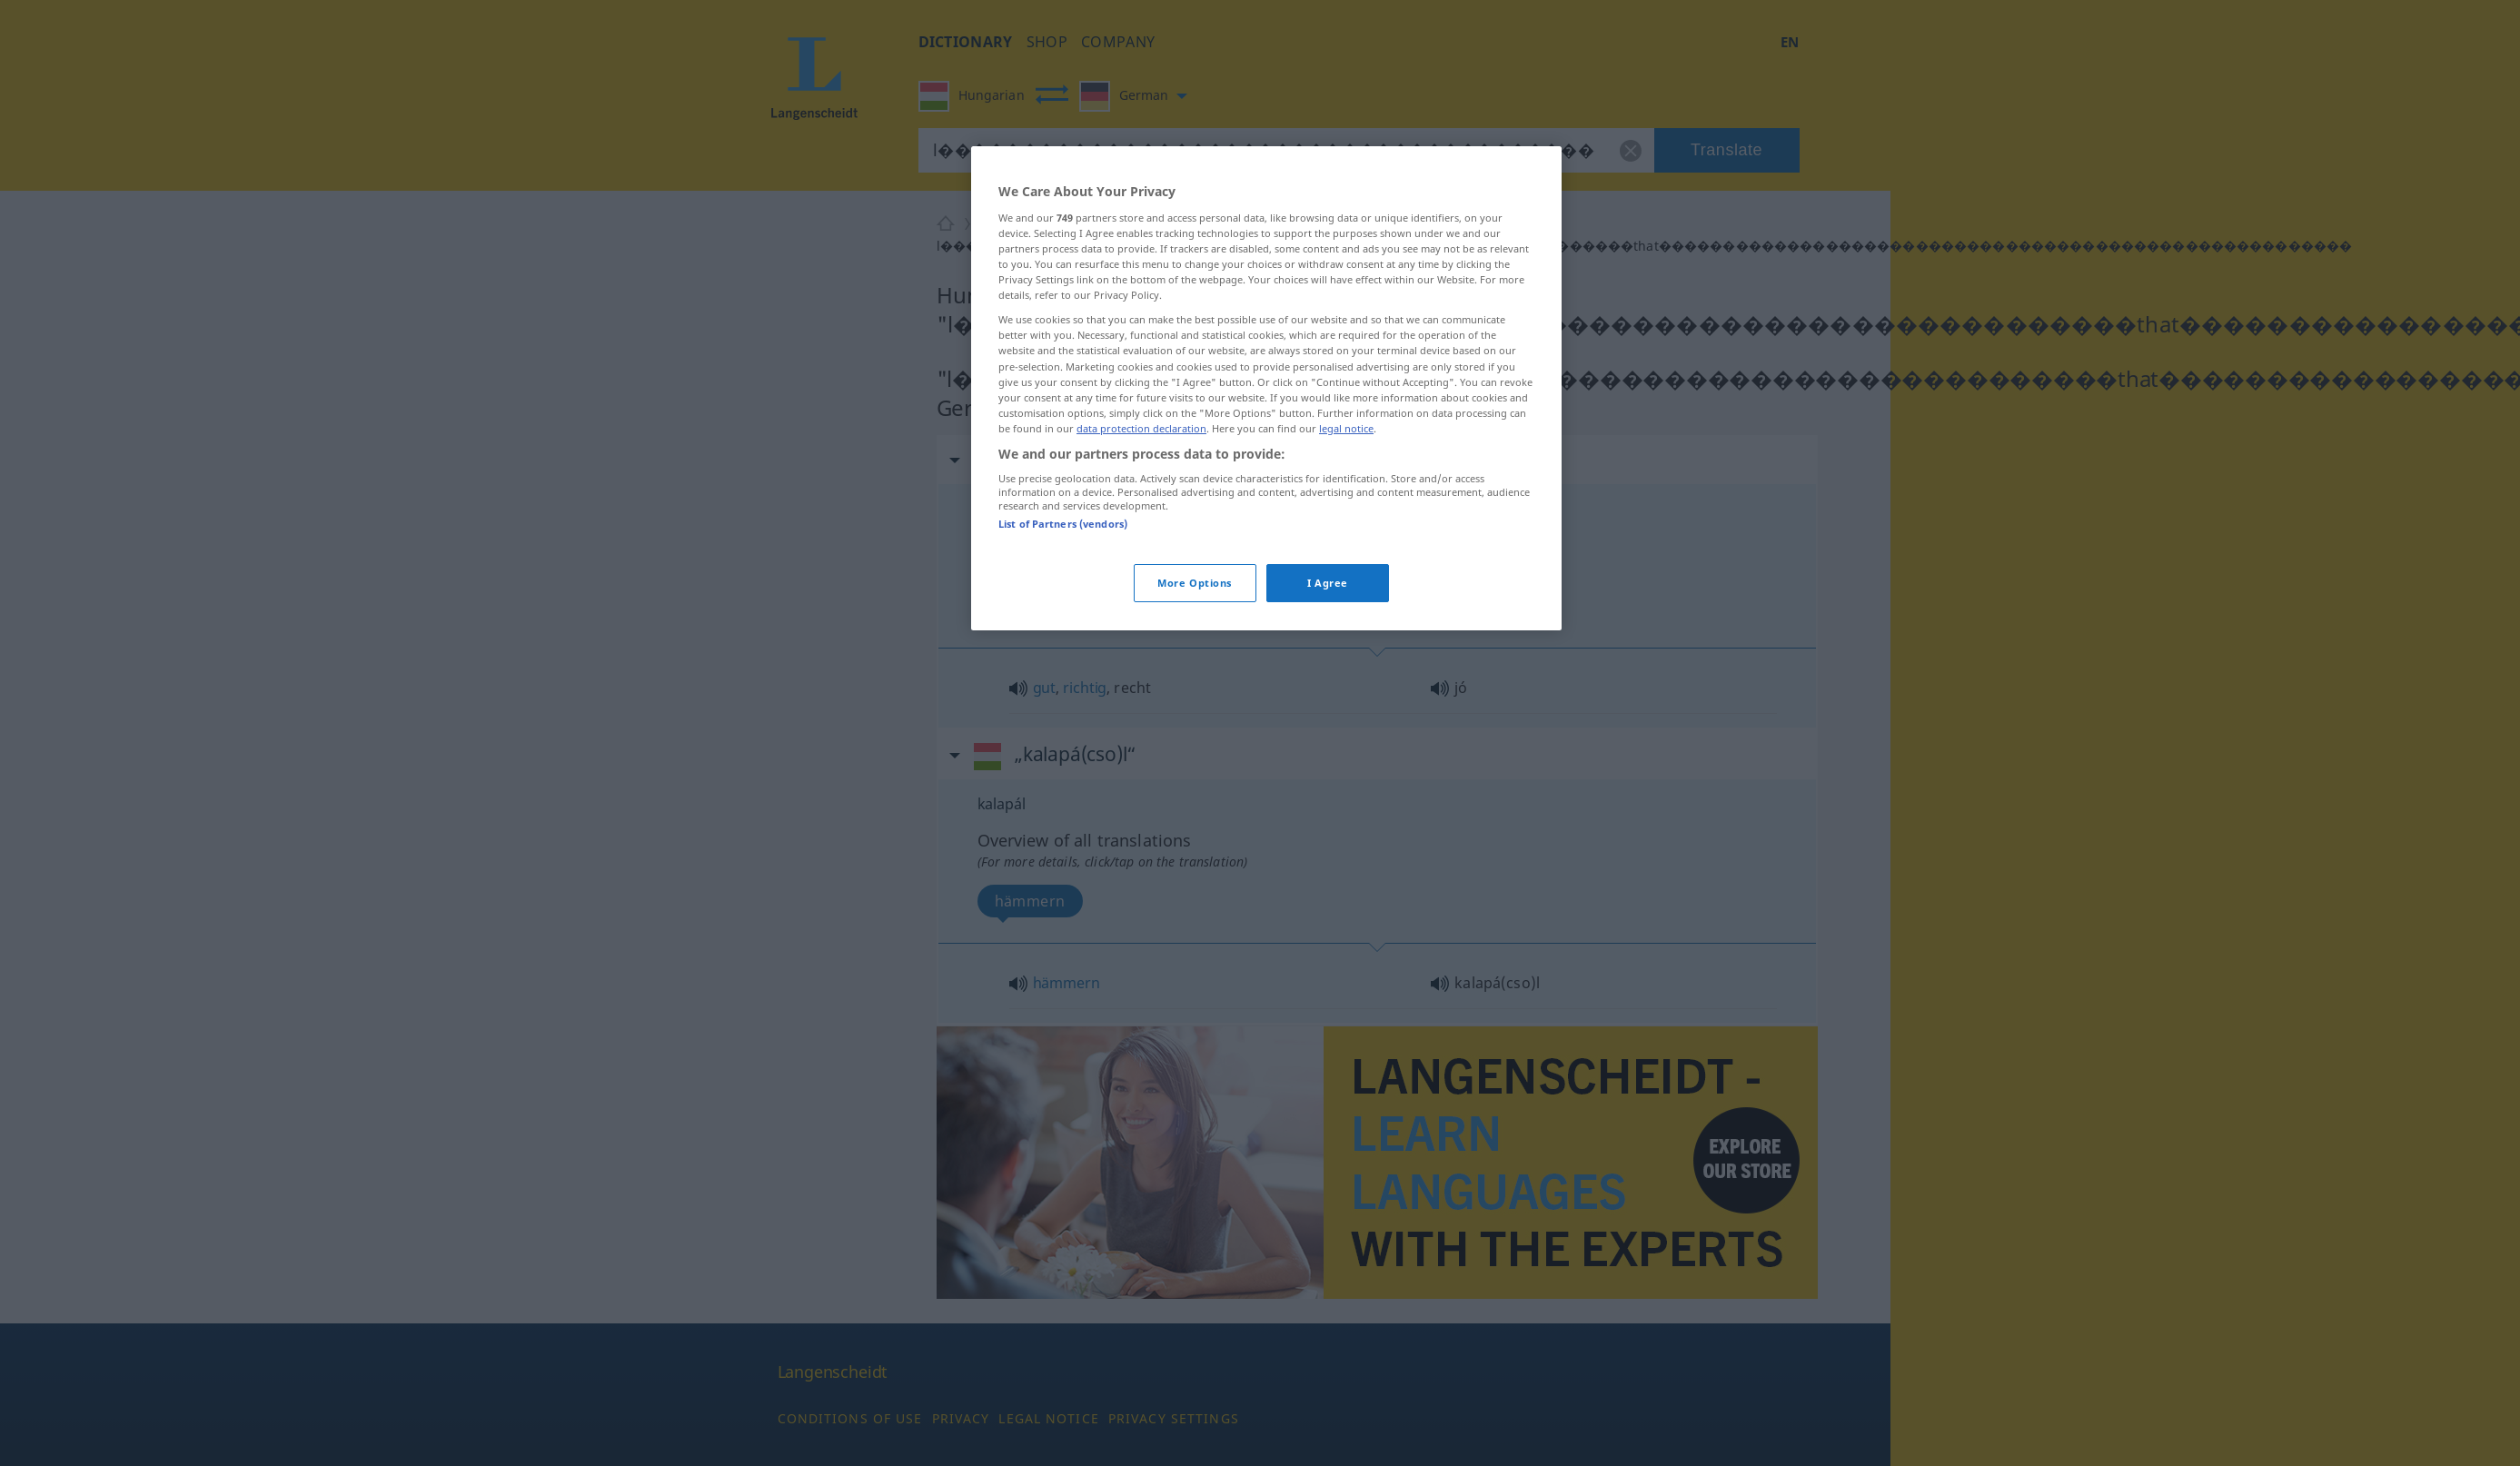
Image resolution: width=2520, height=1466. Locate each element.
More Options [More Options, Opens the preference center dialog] (1194, 582)
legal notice (1346, 428)
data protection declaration (1141, 428)
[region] (1266, 387)
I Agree (1327, 582)
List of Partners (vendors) (1062, 523)
